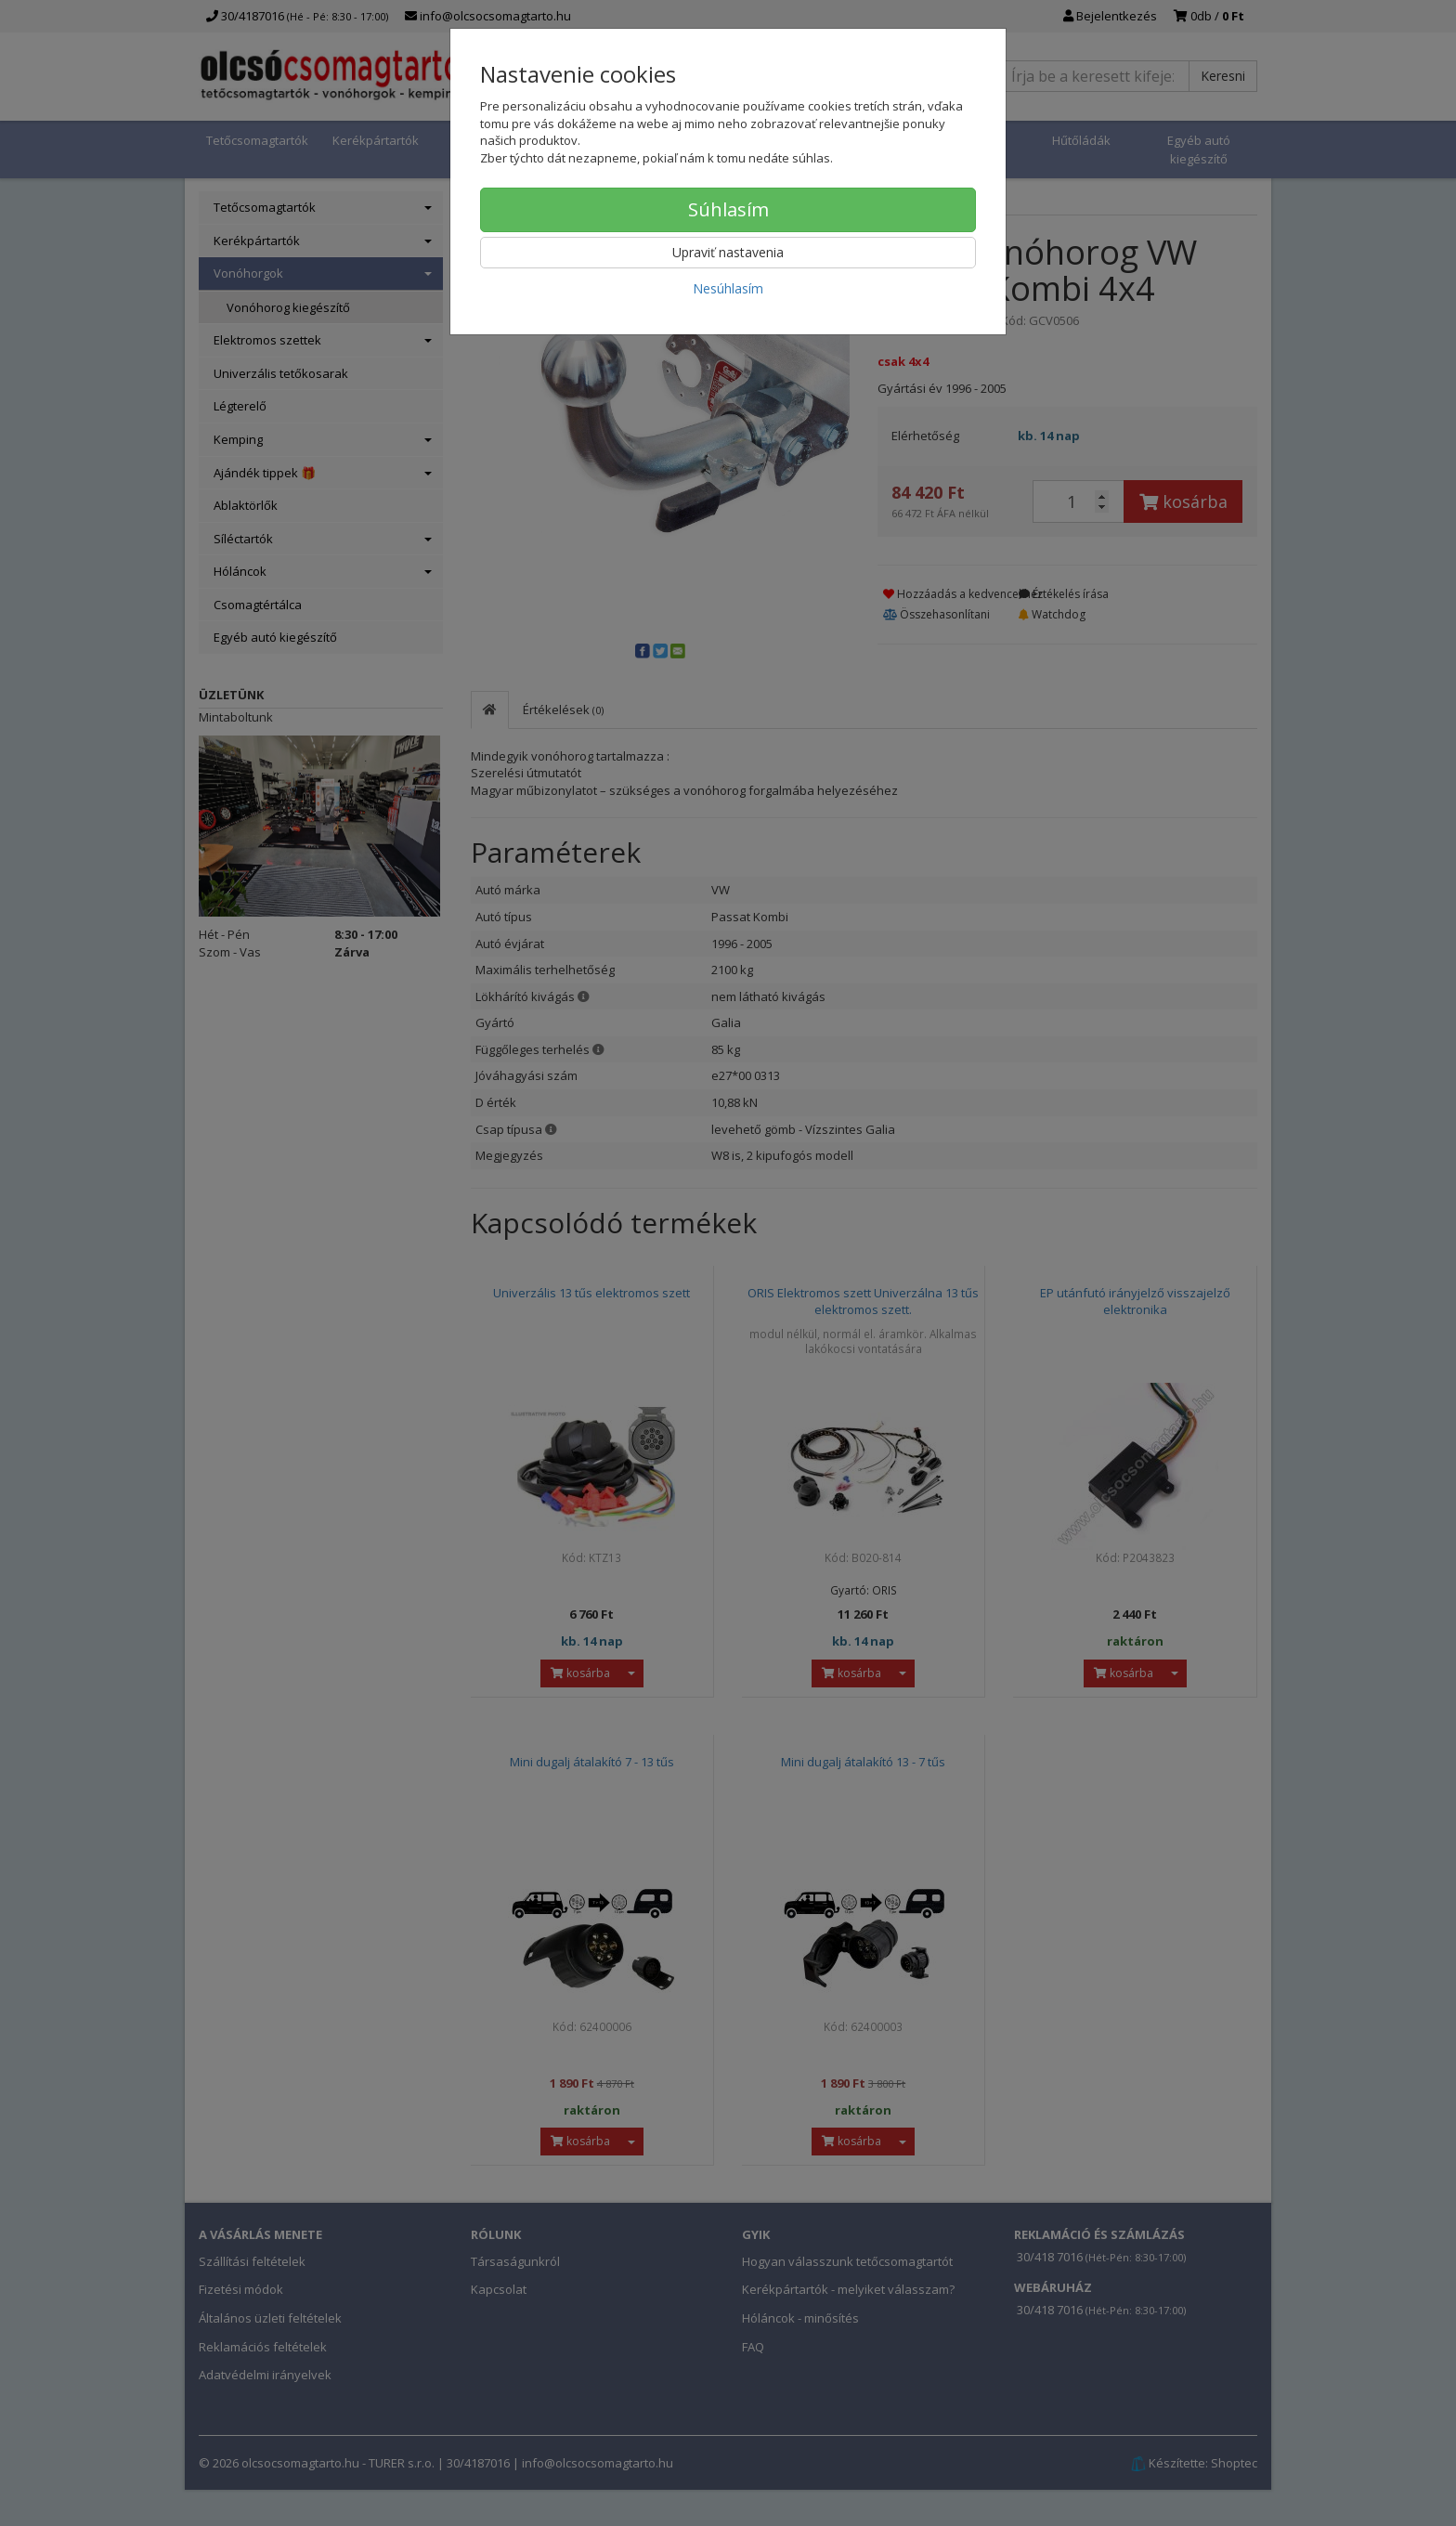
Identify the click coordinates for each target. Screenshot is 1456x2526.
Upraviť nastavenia (728, 252)
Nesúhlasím (728, 288)
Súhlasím (728, 209)
